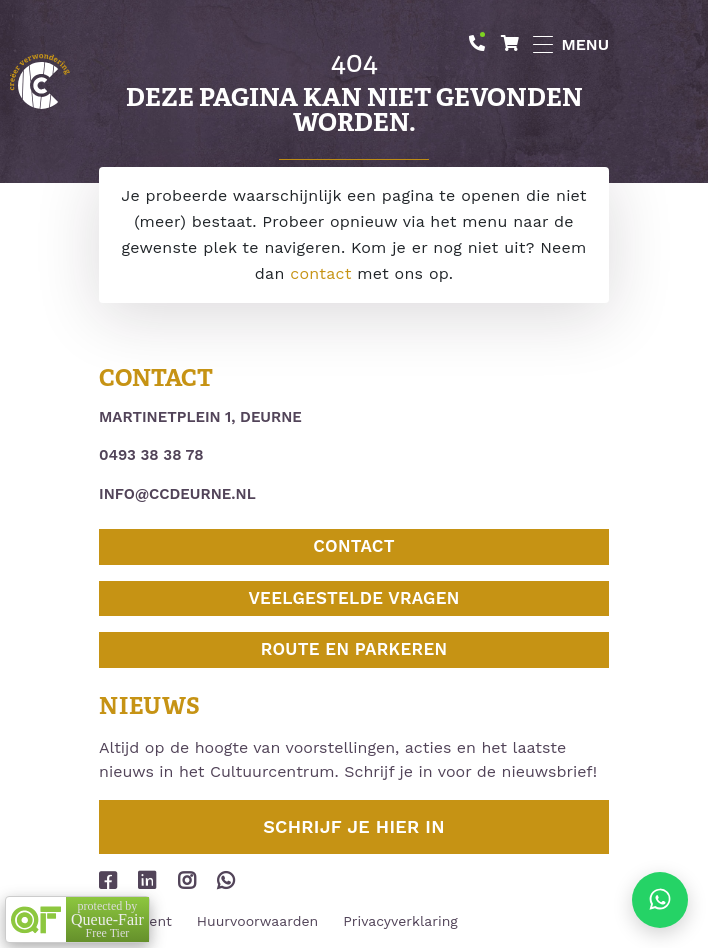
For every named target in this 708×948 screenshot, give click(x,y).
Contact (354, 546)
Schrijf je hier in (354, 826)
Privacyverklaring (400, 921)
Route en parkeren (354, 649)
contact (320, 273)
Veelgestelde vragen (353, 598)
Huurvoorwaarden (257, 921)
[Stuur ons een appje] (660, 900)
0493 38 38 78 (151, 455)
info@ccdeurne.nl (177, 494)
